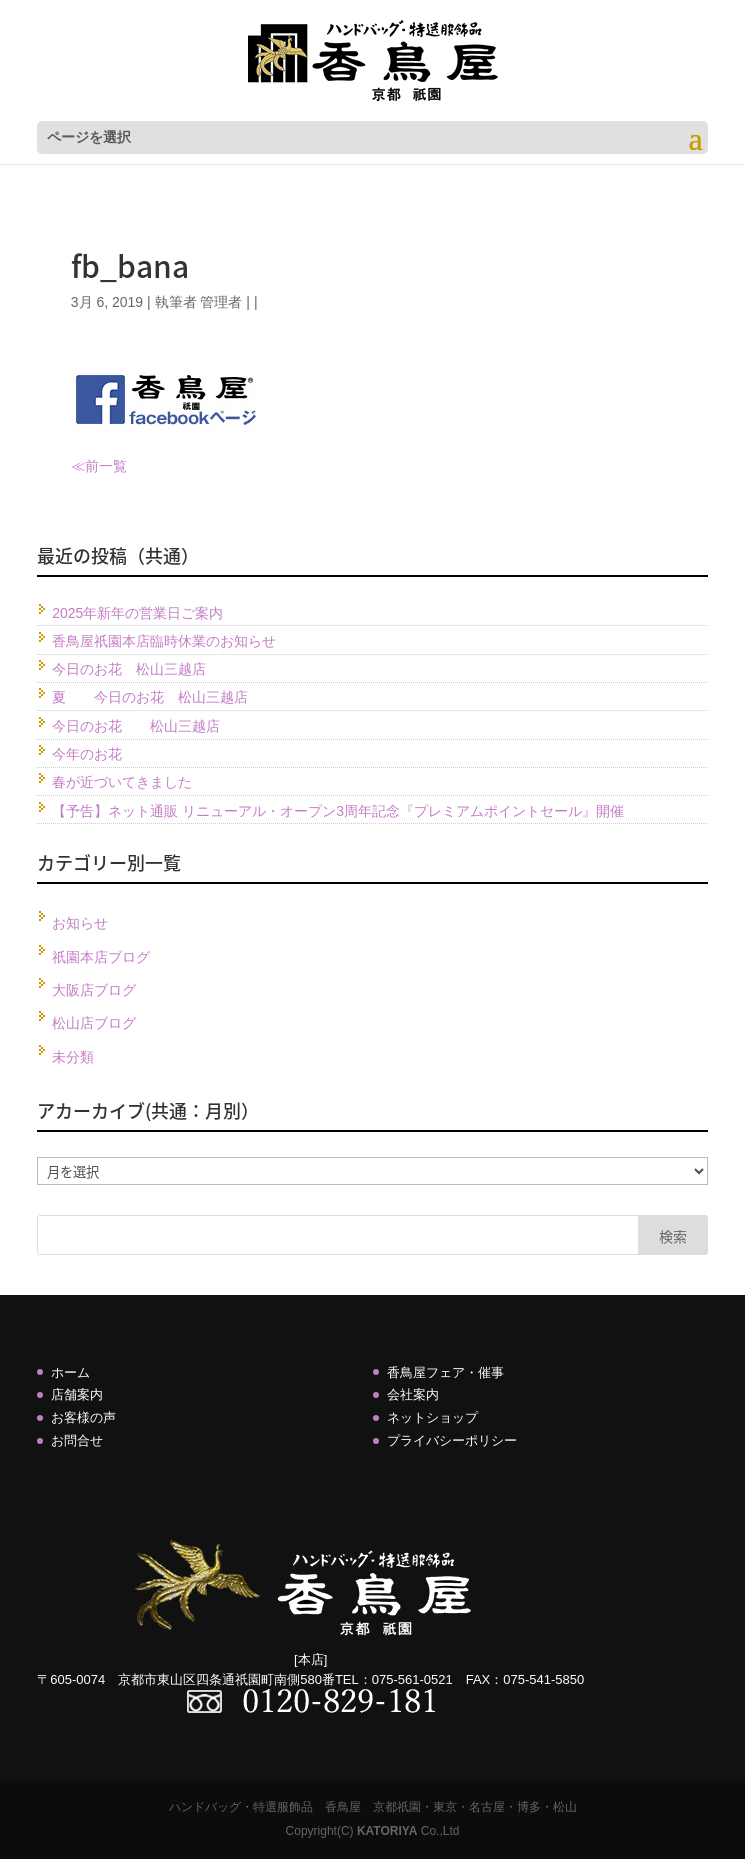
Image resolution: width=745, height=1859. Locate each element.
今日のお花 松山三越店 (129, 669)
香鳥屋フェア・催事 (445, 1372)
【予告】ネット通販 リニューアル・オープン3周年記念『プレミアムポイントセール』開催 (338, 811)
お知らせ (80, 923)
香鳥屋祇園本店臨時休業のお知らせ (164, 641)
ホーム (70, 1372)
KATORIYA (387, 1831)
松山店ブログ (94, 1023)
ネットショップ (432, 1417)
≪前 (85, 466)
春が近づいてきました (122, 782)
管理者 (221, 302)
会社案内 (413, 1394)
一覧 (113, 466)
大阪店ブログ (94, 990)
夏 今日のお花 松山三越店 (150, 697)
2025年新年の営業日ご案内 (137, 613)
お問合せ (77, 1440)
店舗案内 (77, 1394)
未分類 (73, 1057)
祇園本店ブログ (101, 957)
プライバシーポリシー (452, 1440)
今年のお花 (87, 754)
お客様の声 (83, 1417)
